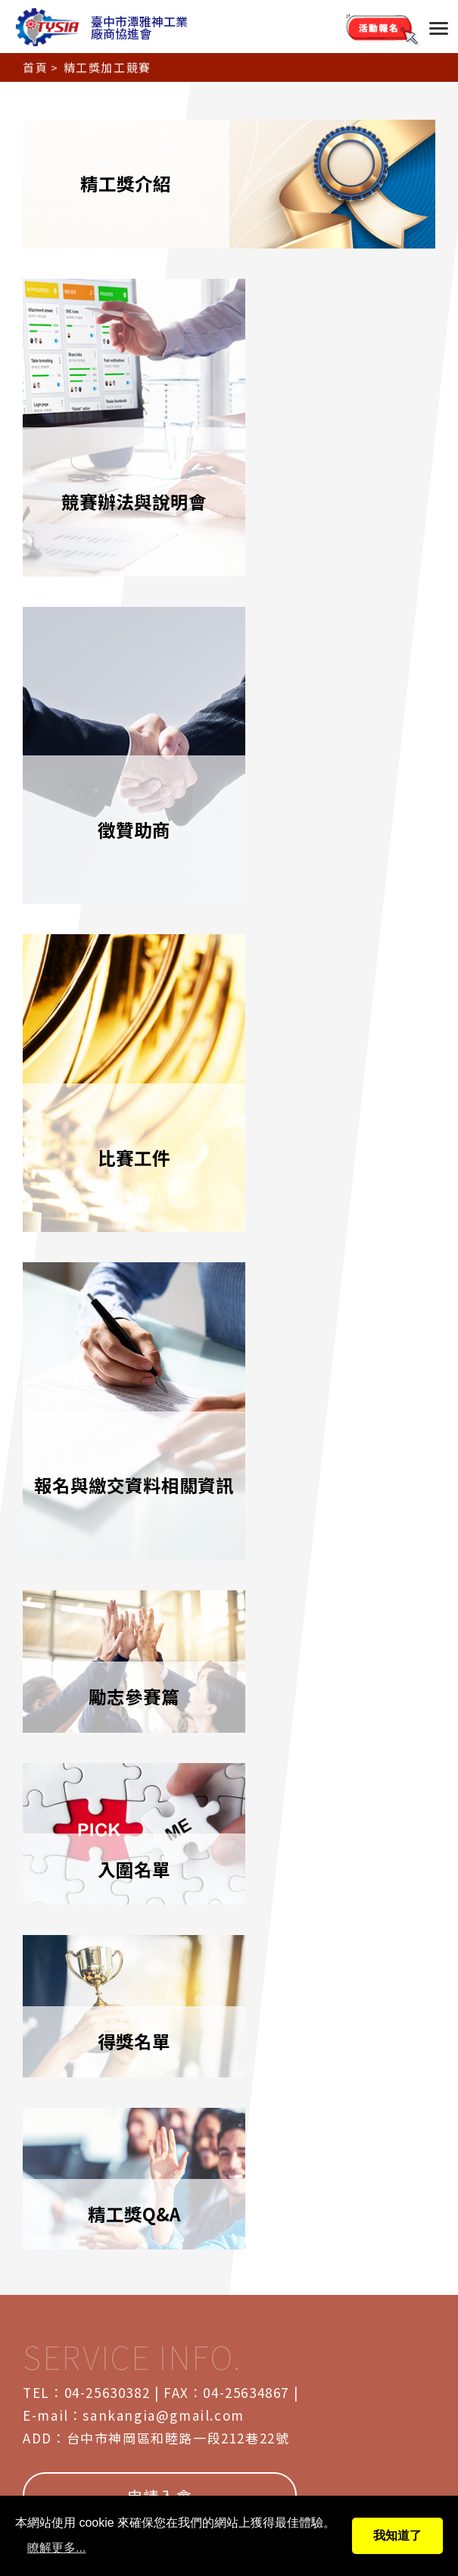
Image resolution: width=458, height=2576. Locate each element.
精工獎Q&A (334, 1101)
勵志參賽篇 (123, 942)
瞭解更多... (56, 2547)
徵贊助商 (334, 414)
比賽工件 (123, 713)
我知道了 (397, 2535)
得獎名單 (123, 1101)
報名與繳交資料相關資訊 (334, 713)
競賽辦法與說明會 (123, 414)
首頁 (35, 65)
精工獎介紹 (229, 184)
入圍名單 (334, 942)
